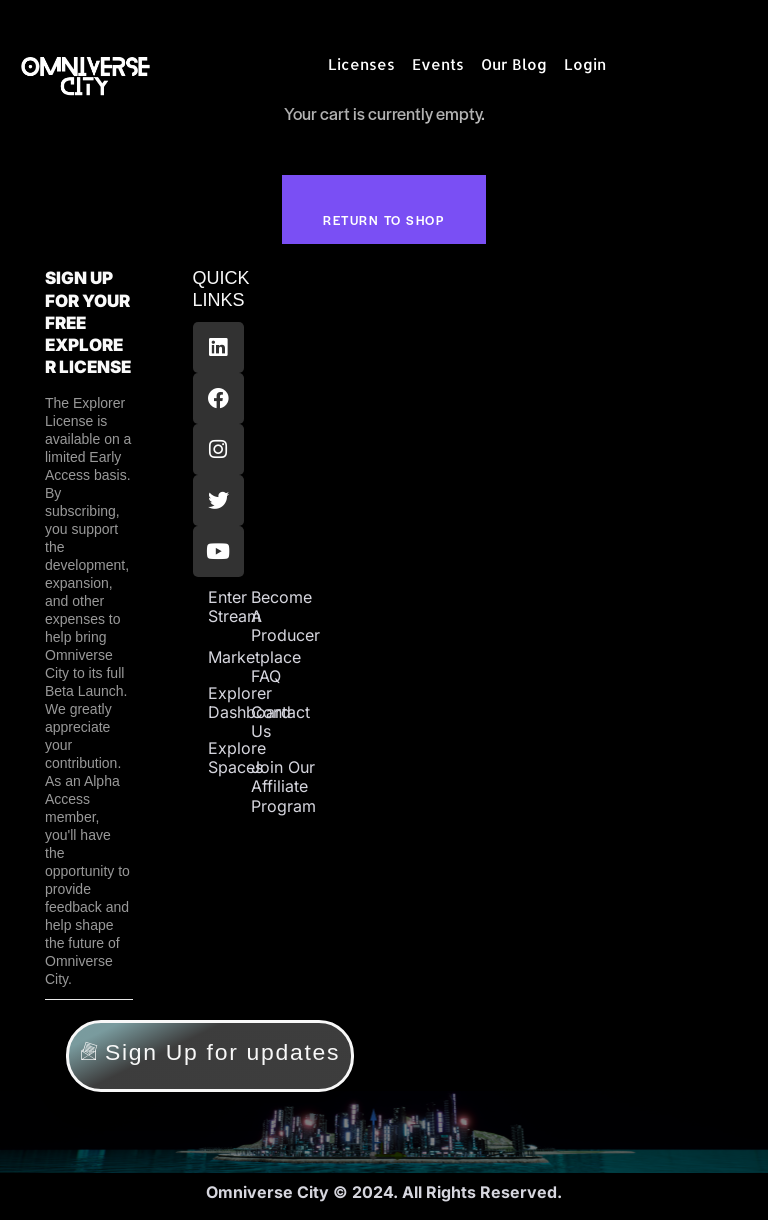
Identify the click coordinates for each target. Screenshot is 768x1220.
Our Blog (514, 64)
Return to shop (384, 221)
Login (585, 64)
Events (438, 64)
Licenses (361, 64)
